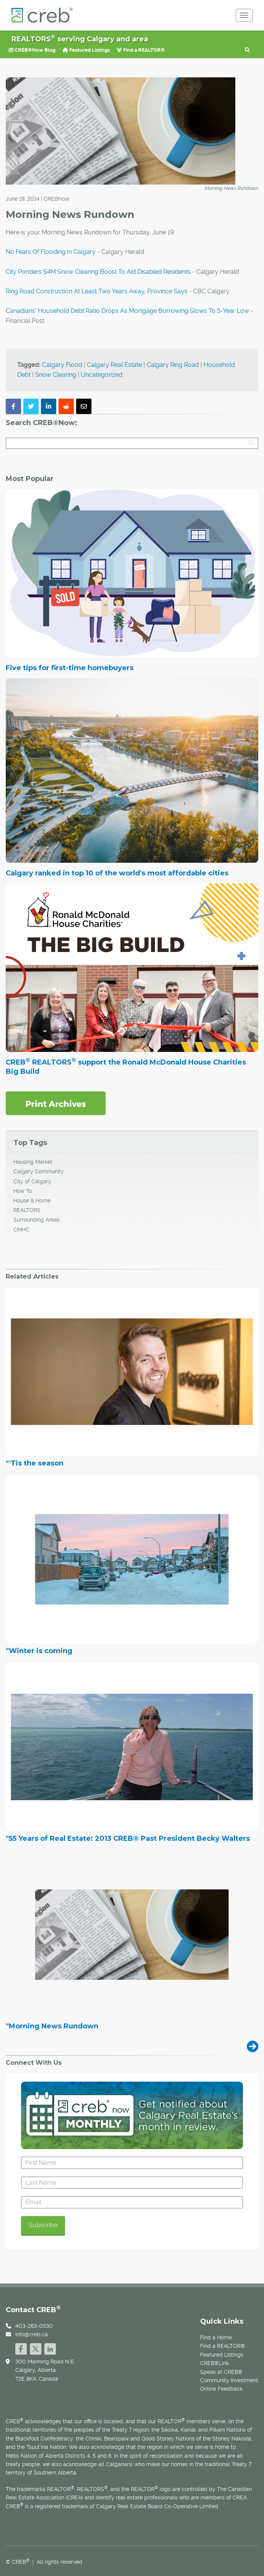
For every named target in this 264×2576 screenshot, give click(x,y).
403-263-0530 (34, 2326)
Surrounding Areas (36, 1220)
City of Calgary (32, 1181)
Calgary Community (38, 1171)
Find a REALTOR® (141, 50)
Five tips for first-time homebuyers (70, 668)
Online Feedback (221, 2389)
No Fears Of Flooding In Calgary (51, 251)
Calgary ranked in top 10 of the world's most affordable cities (117, 873)
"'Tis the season (35, 1463)
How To (22, 1191)
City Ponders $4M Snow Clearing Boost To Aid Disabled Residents (98, 271)
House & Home (32, 1200)
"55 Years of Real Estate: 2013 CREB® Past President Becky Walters (128, 1839)
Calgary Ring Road (173, 364)
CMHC (21, 1230)
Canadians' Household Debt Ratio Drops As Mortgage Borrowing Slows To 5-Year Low (127, 310)
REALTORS (27, 1210)
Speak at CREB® (221, 2372)
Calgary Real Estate (114, 364)
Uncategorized (101, 374)
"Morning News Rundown (52, 2026)
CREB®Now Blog (31, 50)
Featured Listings (86, 50)
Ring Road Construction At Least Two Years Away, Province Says (96, 291)
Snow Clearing (55, 374)
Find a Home (216, 2337)
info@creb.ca (31, 2334)
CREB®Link (214, 2363)
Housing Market (32, 1162)
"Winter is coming (39, 1651)
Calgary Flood (62, 364)
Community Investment (229, 2380)
